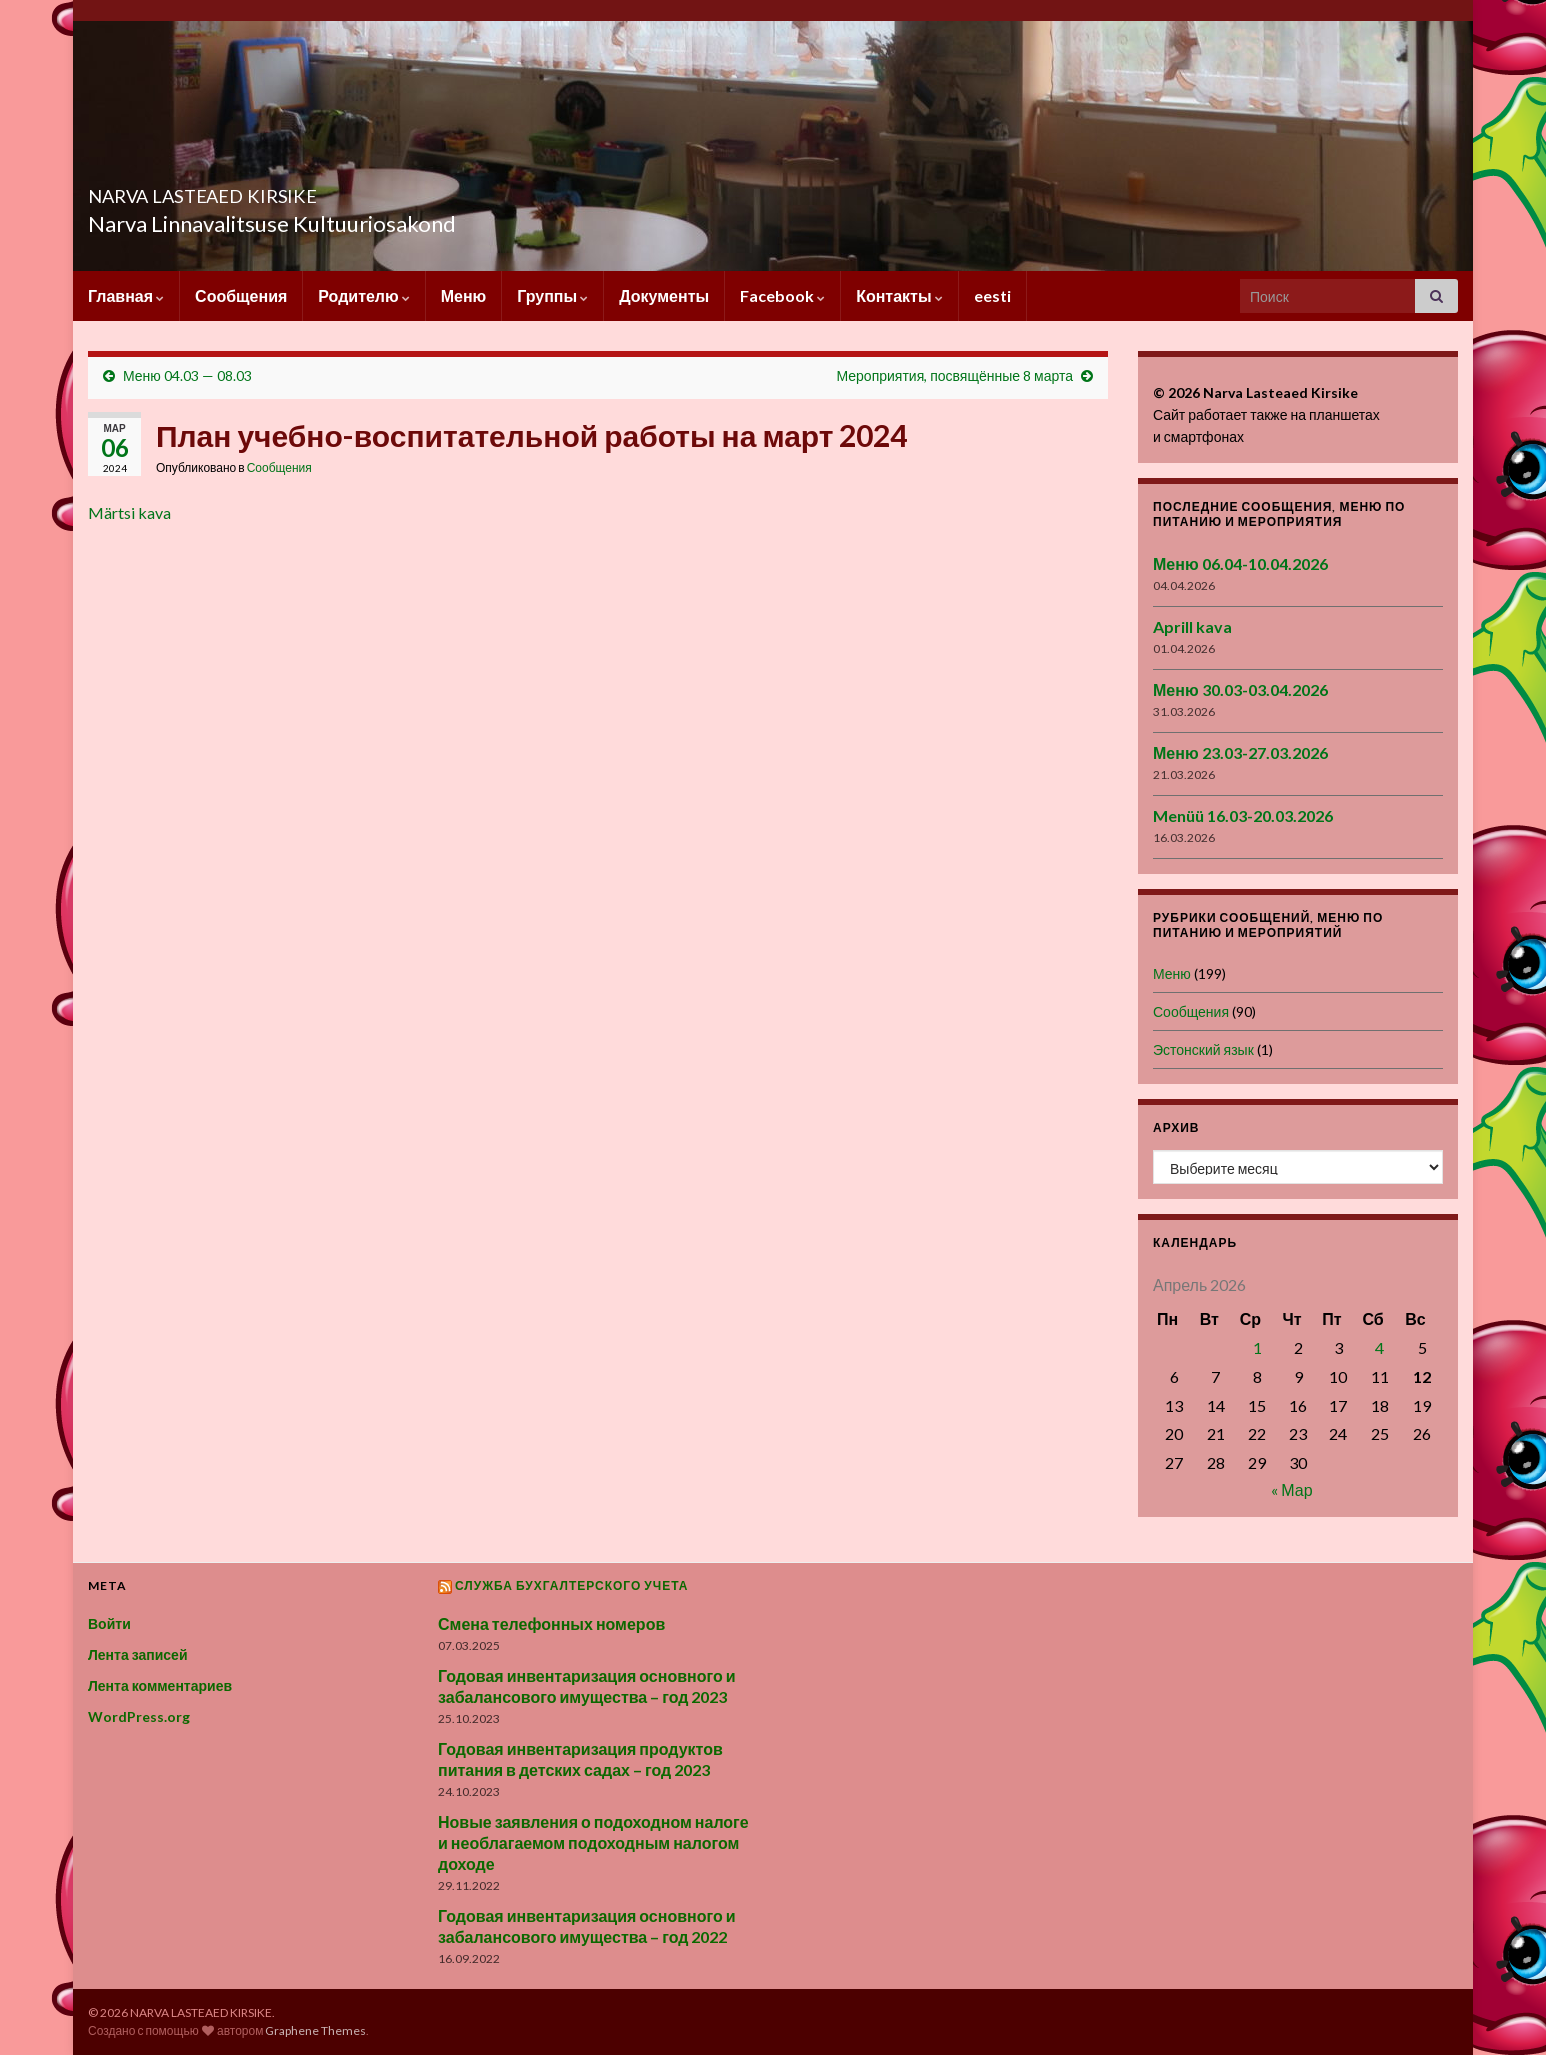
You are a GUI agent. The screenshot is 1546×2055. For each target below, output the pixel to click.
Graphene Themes (315, 2030)
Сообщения (241, 295)
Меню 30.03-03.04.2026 (1240, 689)
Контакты (899, 295)
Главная (126, 295)
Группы (552, 295)
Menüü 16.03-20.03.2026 (1243, 815)
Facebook (782, 295)
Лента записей (138, 1654)
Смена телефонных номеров (551, 1623)
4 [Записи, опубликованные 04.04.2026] (1379, 1347)
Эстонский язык (1203, 1049)
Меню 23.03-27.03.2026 (1240, 752)
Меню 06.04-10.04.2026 (1240, 563)
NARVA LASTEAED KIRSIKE (277, 190)
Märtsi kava (129, 512)
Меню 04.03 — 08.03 (187, 375)
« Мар (1291, 1489)
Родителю (363, 295)
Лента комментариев (160, 1685)
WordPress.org (139, 1716)
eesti (992, 295)
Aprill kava (1192, 626)
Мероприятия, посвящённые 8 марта (954, 375)
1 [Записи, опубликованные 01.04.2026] (1257, 1347)
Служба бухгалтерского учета (572, 1585)
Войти (109, 1623)
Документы (664, 295)
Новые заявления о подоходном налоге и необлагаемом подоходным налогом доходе (593, 1842)
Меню (464, 295)
